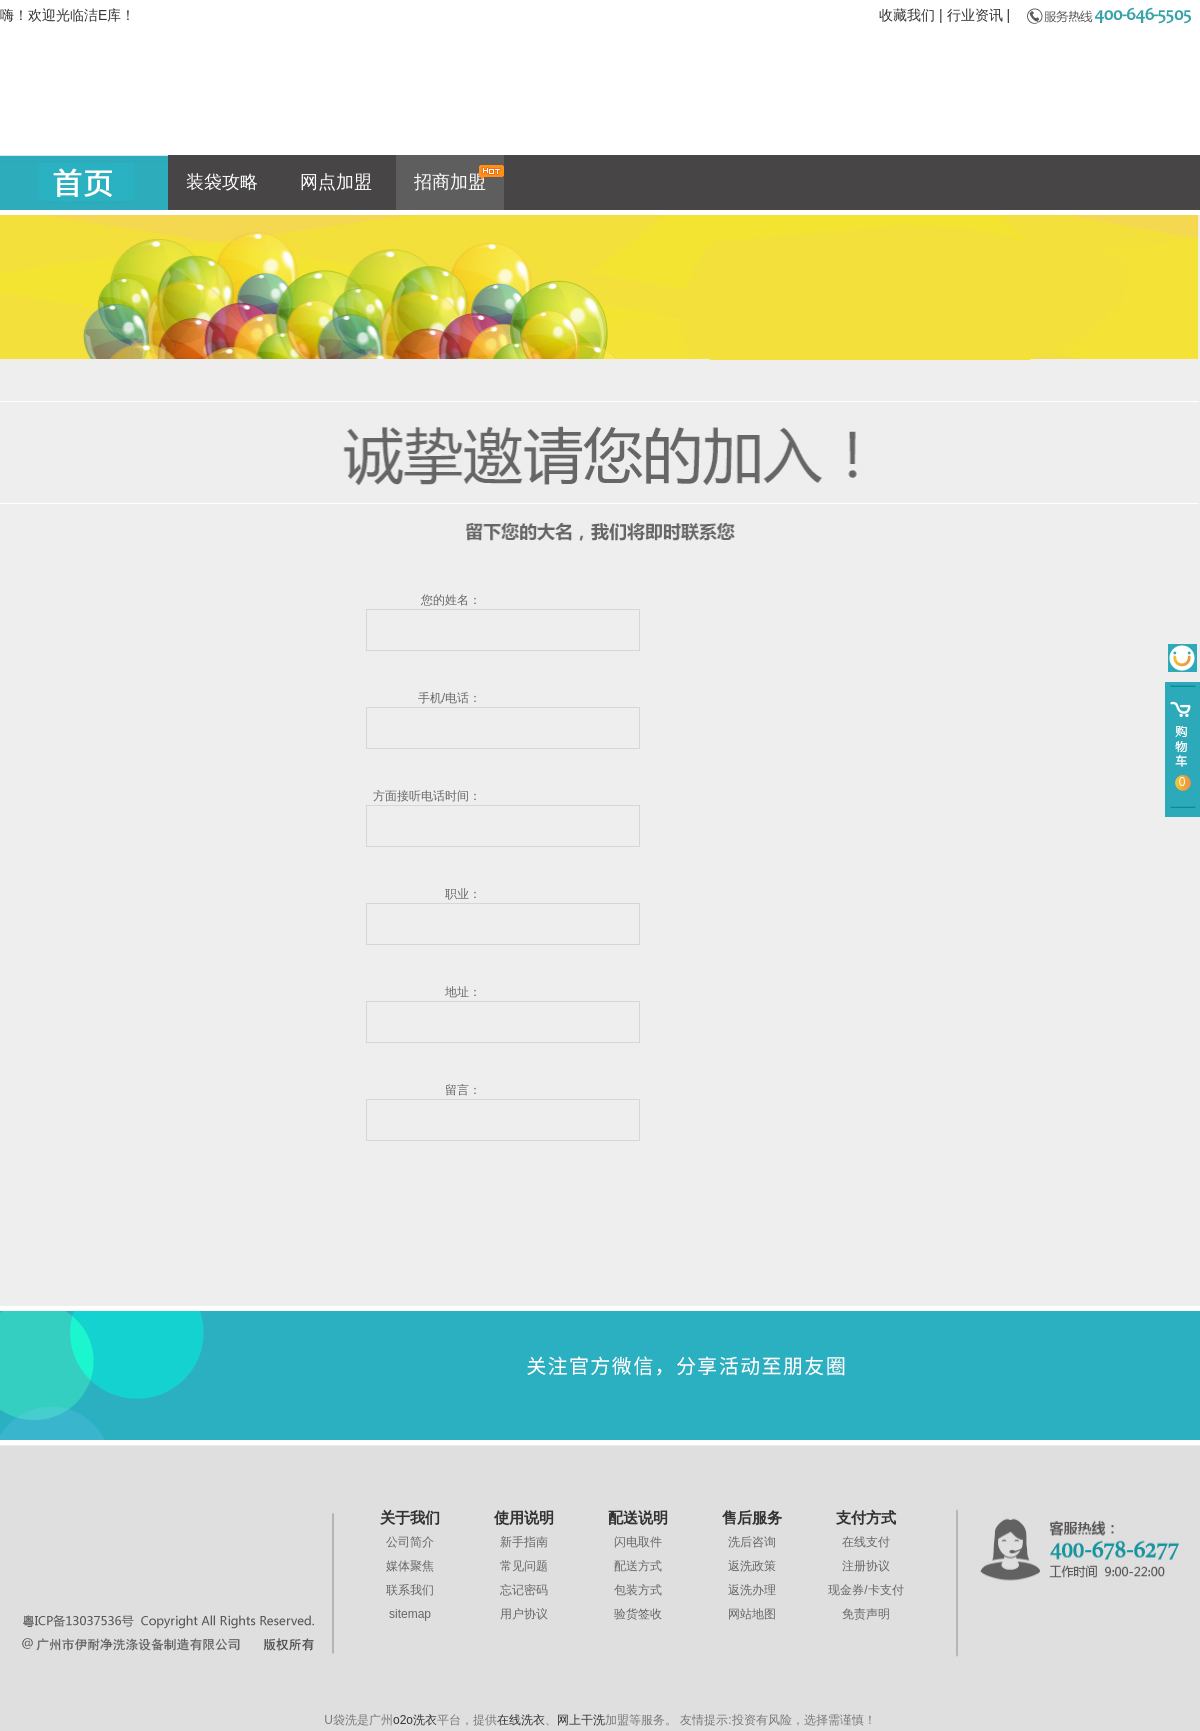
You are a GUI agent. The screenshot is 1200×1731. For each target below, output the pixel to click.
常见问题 (524, 1566)
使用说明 (524, 1518)
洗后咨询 (752, 1542)
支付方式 (866, 1518)
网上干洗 (581, 1720)
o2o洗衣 (415, 1720)
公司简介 (410, 1542)
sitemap (410, 1614)
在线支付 (866, 1542)
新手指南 (524, 1542)
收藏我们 (907, 15)
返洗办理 (752, 1590)
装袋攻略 (222, 182)
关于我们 (410, 1518)
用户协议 (524, 1614)
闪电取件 (638, 1542)
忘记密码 (524, 1590)
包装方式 (638, 1590)
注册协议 (866, 1566)
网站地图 (752, 1614)
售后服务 (752, 1518)
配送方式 (638, 1566)
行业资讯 (975, 15)
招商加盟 (459, 178)
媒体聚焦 (410, 1566)
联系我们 (410, 1590)
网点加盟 (336, 182)
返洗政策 (752, 1566)
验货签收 (638, 1614)
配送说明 (638, 1518)
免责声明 (866, 1614)
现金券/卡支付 (865, 1590)
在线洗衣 (521, 1720)
